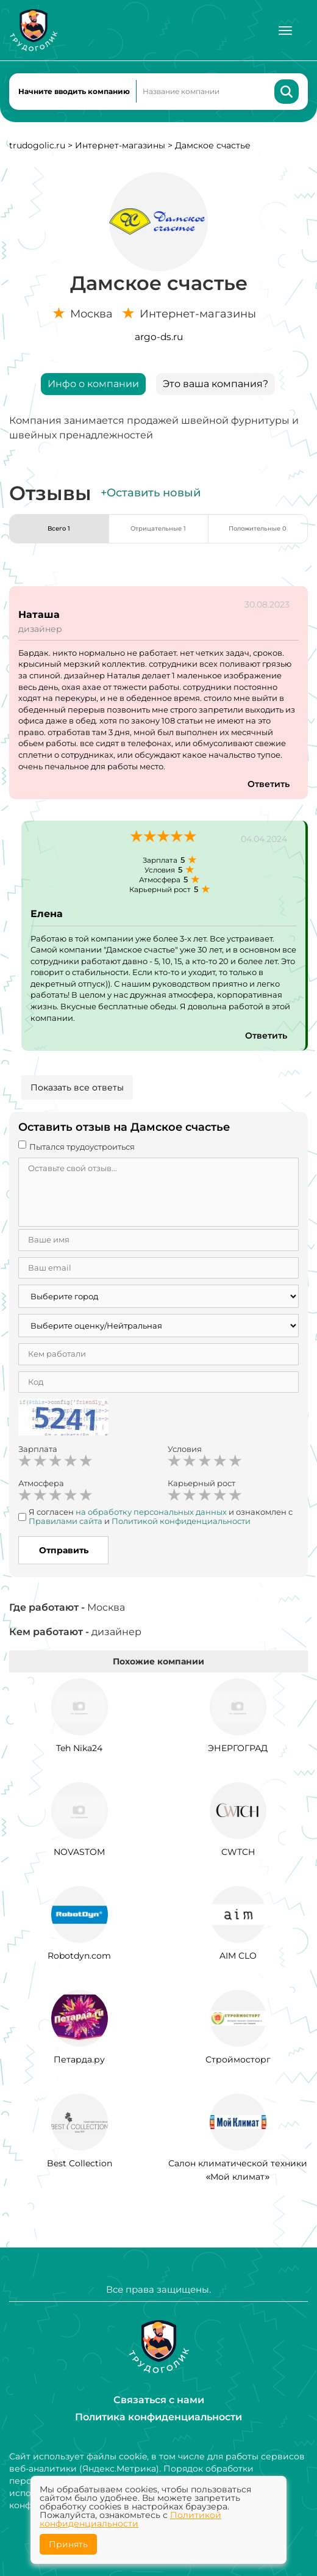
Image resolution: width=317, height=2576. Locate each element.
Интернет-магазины (120, 145)
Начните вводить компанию (74, 91)
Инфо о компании (93, 384)
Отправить (63, 1550)
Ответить (269, 783)
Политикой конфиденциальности (130, 2519)
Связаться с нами (158, 2400)
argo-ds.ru (159, 337)
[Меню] (285, 30)
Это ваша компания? (215, 384)
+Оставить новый (151, 492)
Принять (68, 2544)
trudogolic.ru (37, 145)
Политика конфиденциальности (158, 2417)
